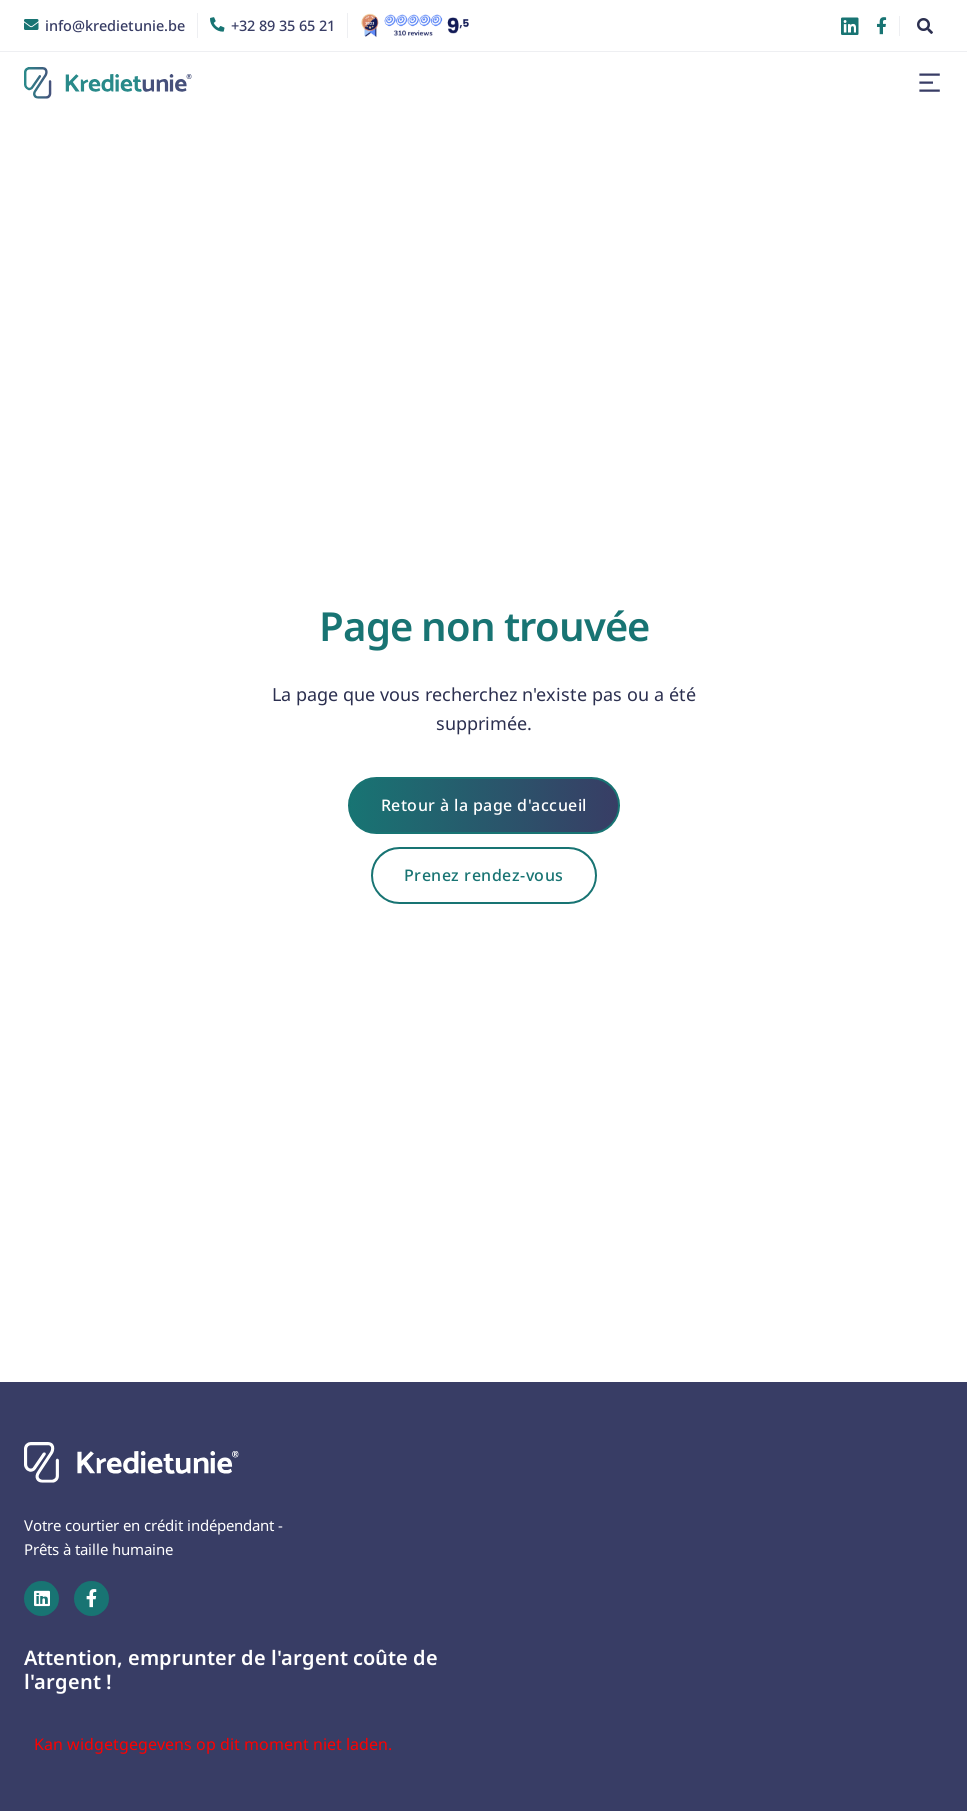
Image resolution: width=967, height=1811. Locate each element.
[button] (929, 82)
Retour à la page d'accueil (484, 805)
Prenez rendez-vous (484, 875)
